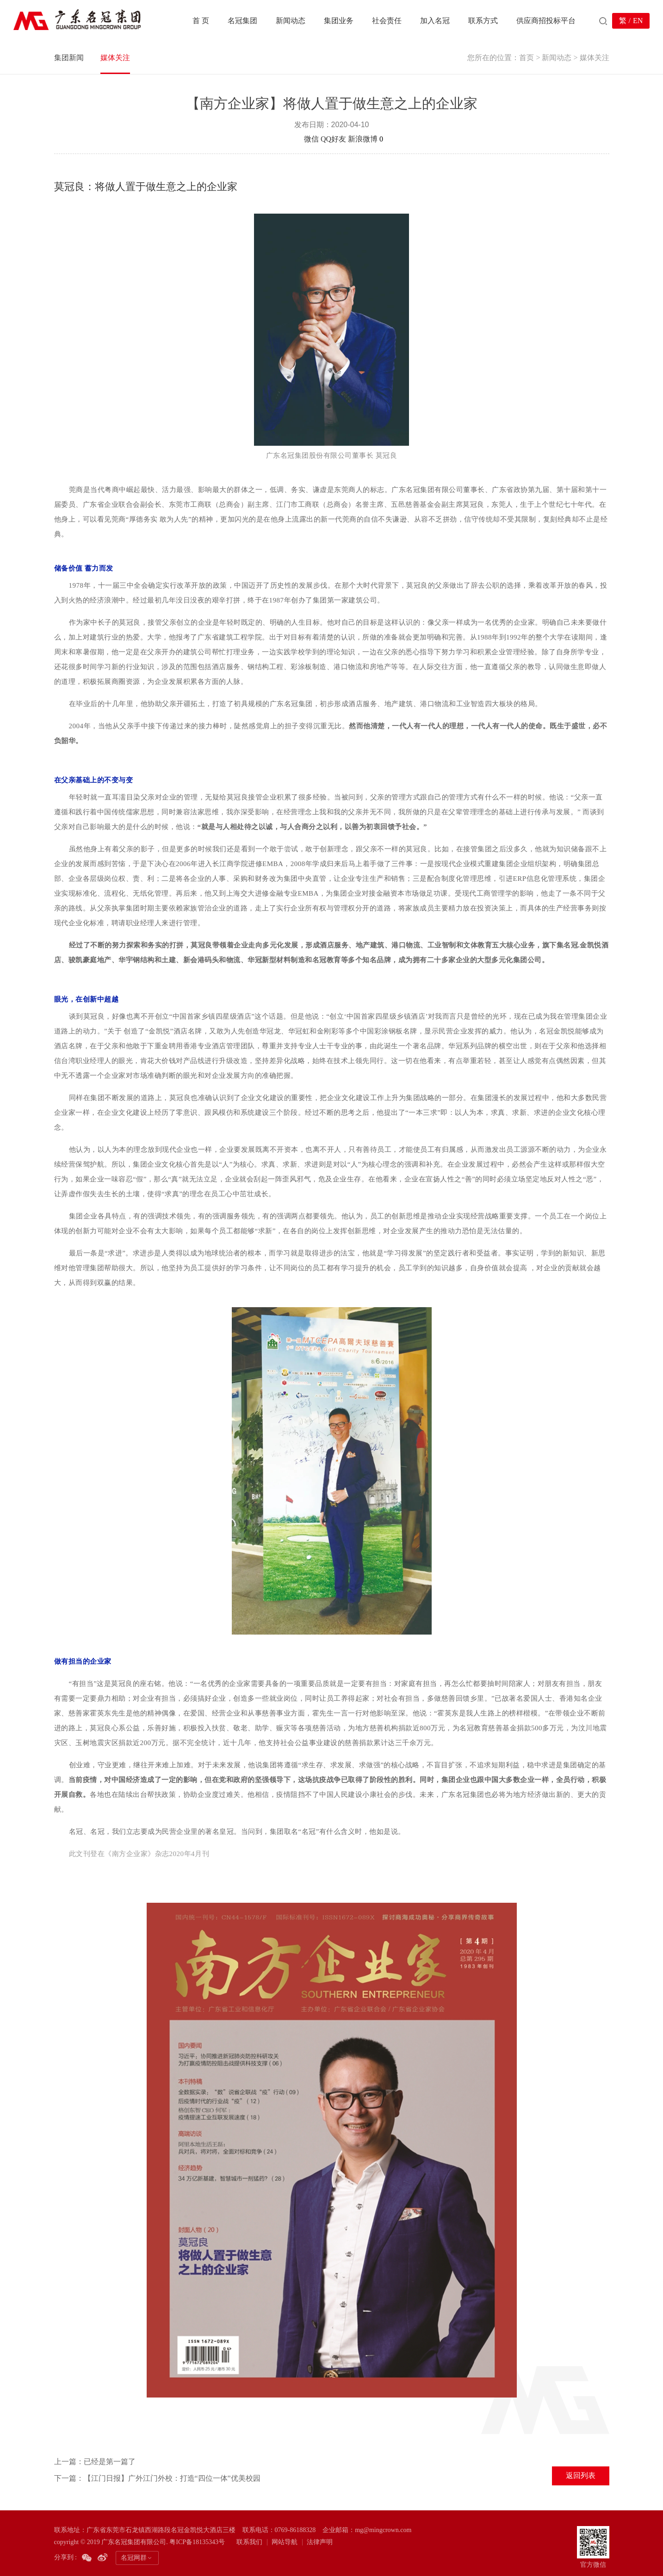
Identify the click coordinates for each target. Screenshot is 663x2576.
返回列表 (580, 2475)
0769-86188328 (295, 2530)
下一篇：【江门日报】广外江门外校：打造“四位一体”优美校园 (157, 2478)
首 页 (200, 21)
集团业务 (338, 21)
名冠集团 (242, 21)
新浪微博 (363, 139)
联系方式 (483, 21)
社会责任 (387, 21)
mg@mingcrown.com (383, 2530)
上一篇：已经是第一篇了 (95, 2461)
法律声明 (320, 2542)
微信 (311, 139)
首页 (526, 57)
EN (638, 21)
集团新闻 (69, 57)
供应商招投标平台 (546, 21)
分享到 (291, 139)
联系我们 (249, 2542)
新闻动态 (290, 21)
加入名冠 (435, 21)
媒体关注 (115, 57)
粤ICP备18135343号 (197, 2542)
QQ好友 (333, 139)
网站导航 (284, 2542)
